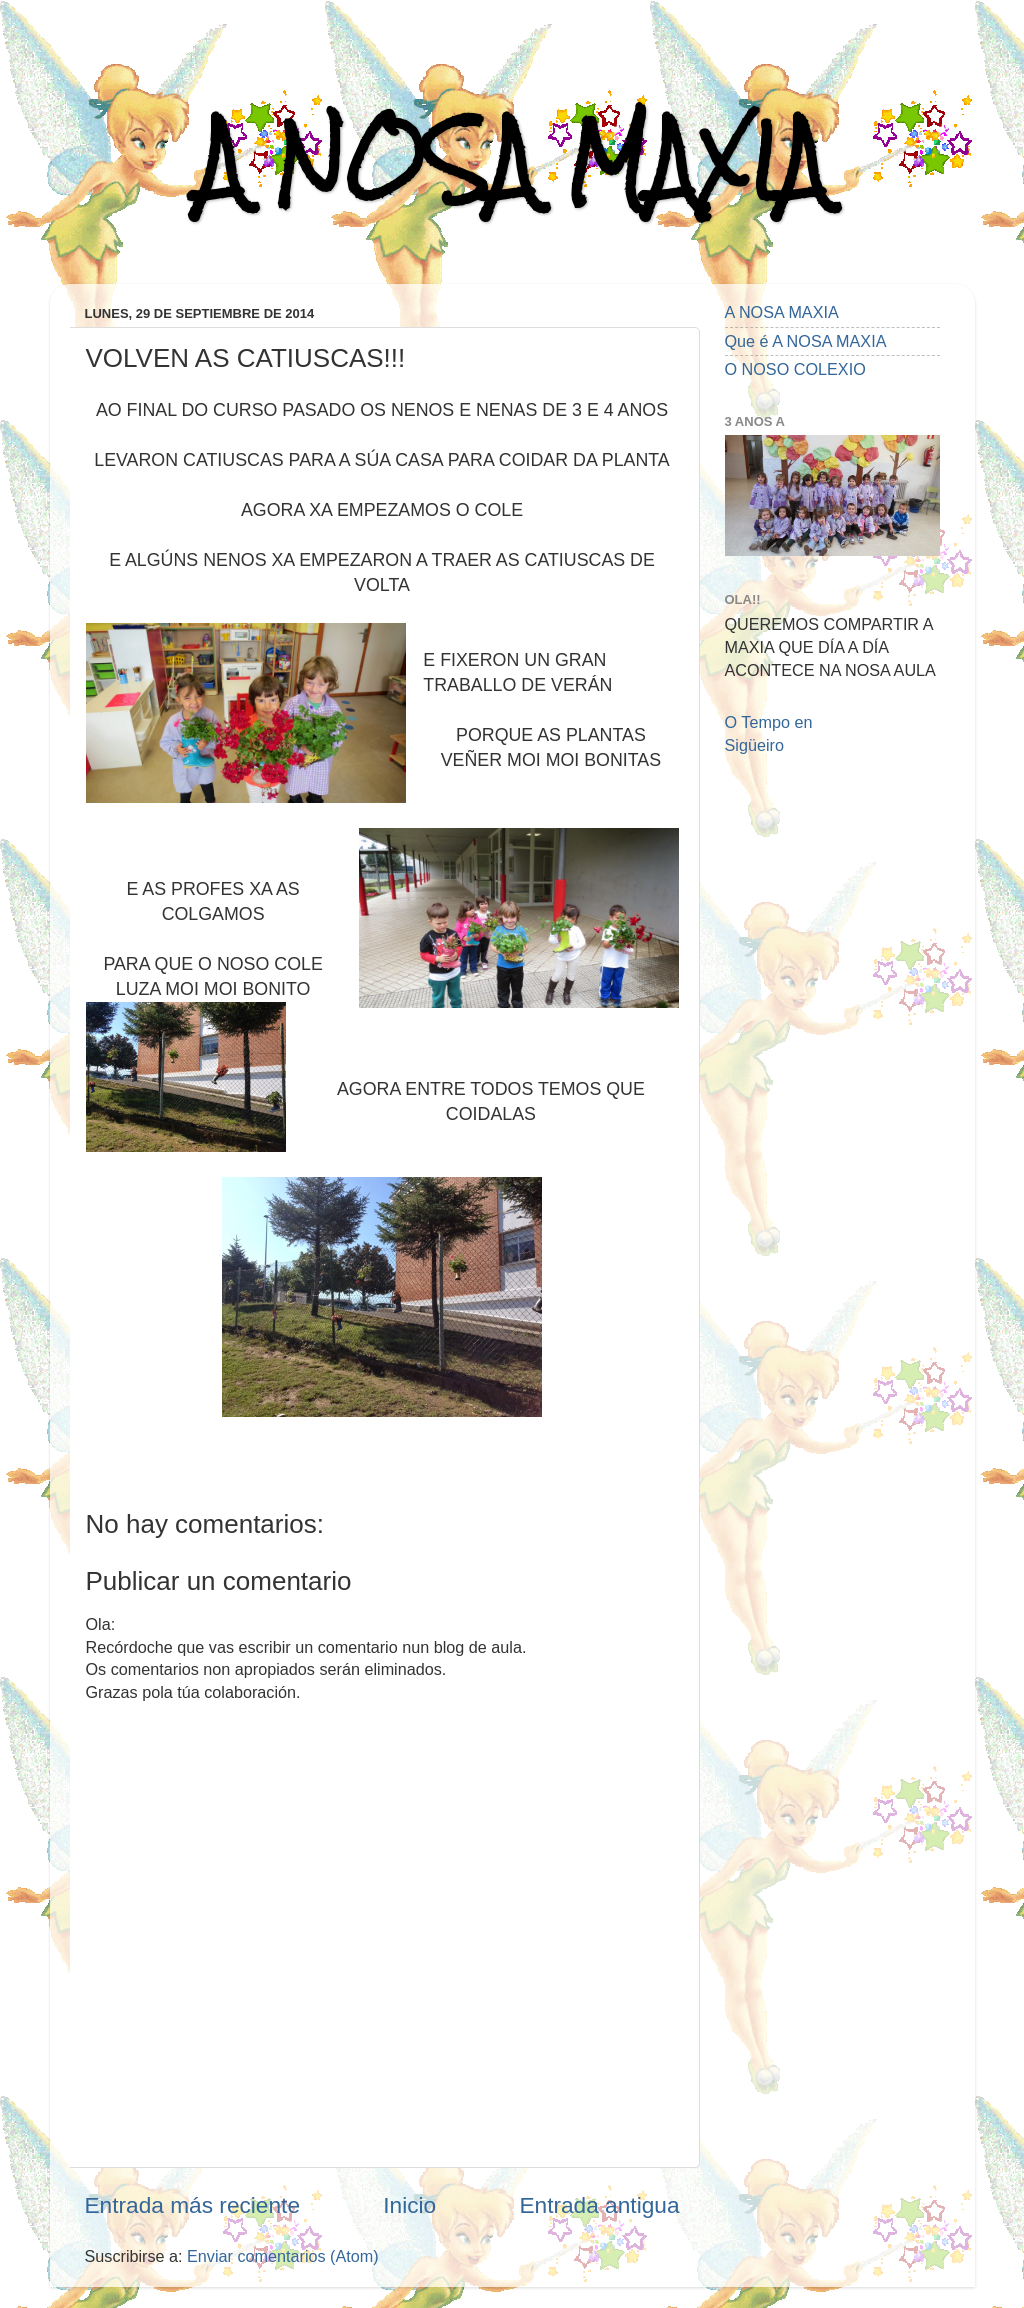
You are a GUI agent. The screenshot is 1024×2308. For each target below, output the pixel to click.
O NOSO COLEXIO (795, 369)
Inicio (409, 2205)
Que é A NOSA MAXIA (806, 341)
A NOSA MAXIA (512, 161)
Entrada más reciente (193, 2205)
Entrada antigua (599, 2205)
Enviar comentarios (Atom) (283, 2256)
